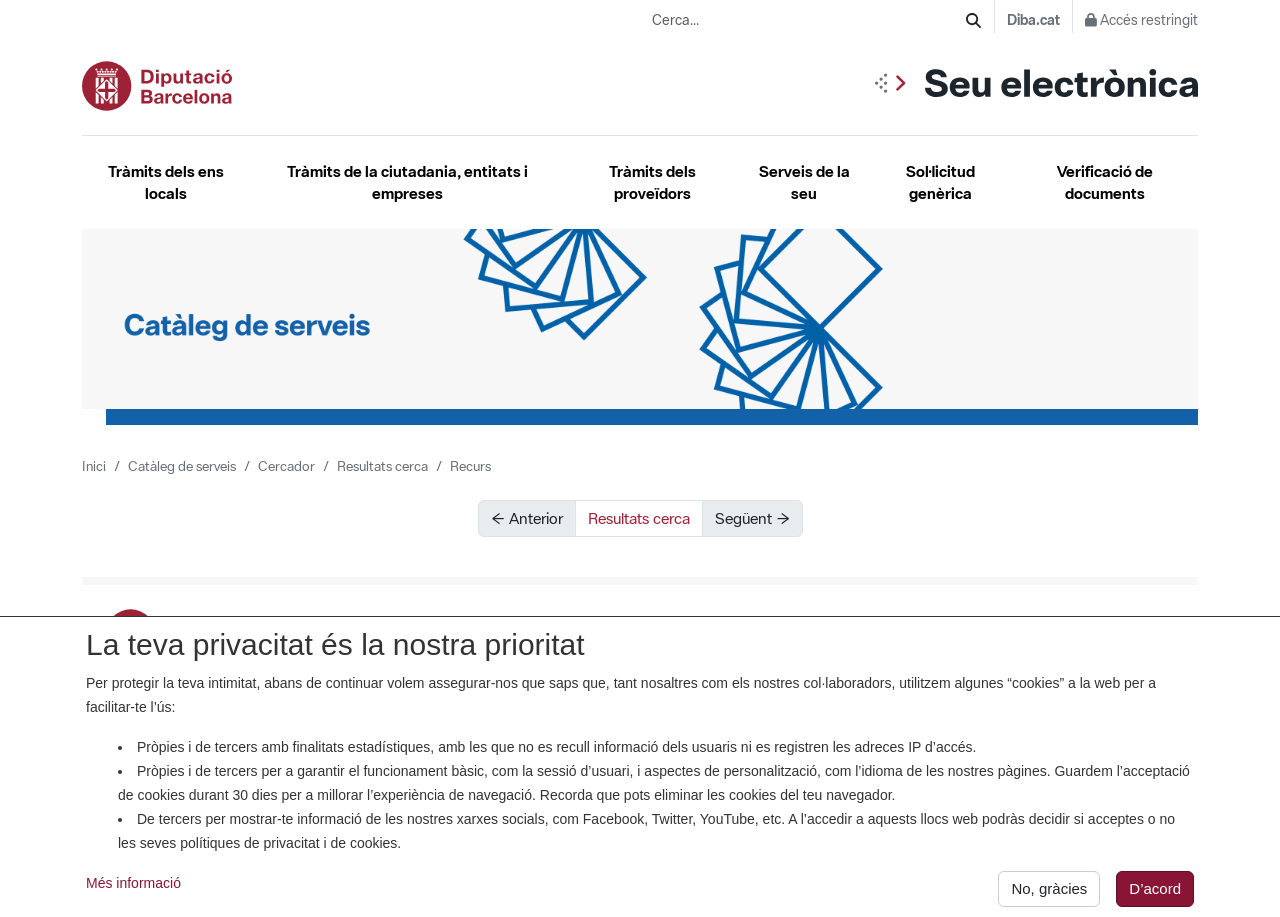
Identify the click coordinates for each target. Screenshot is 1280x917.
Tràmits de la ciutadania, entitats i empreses (407, 182)
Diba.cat (1033, 20)
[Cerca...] (809, 20)
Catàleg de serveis (182, 466)
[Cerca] (973, 20)
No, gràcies (1049, 892)
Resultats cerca (382, 466)
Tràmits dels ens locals (166, 182)
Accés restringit (1141, 20)
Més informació (133, 887)
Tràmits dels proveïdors (652, 182)
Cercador (286, 466)
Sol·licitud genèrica (940, 182)
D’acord (1155, 892)
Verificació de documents (1105, 182)
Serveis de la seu (804, 182)
